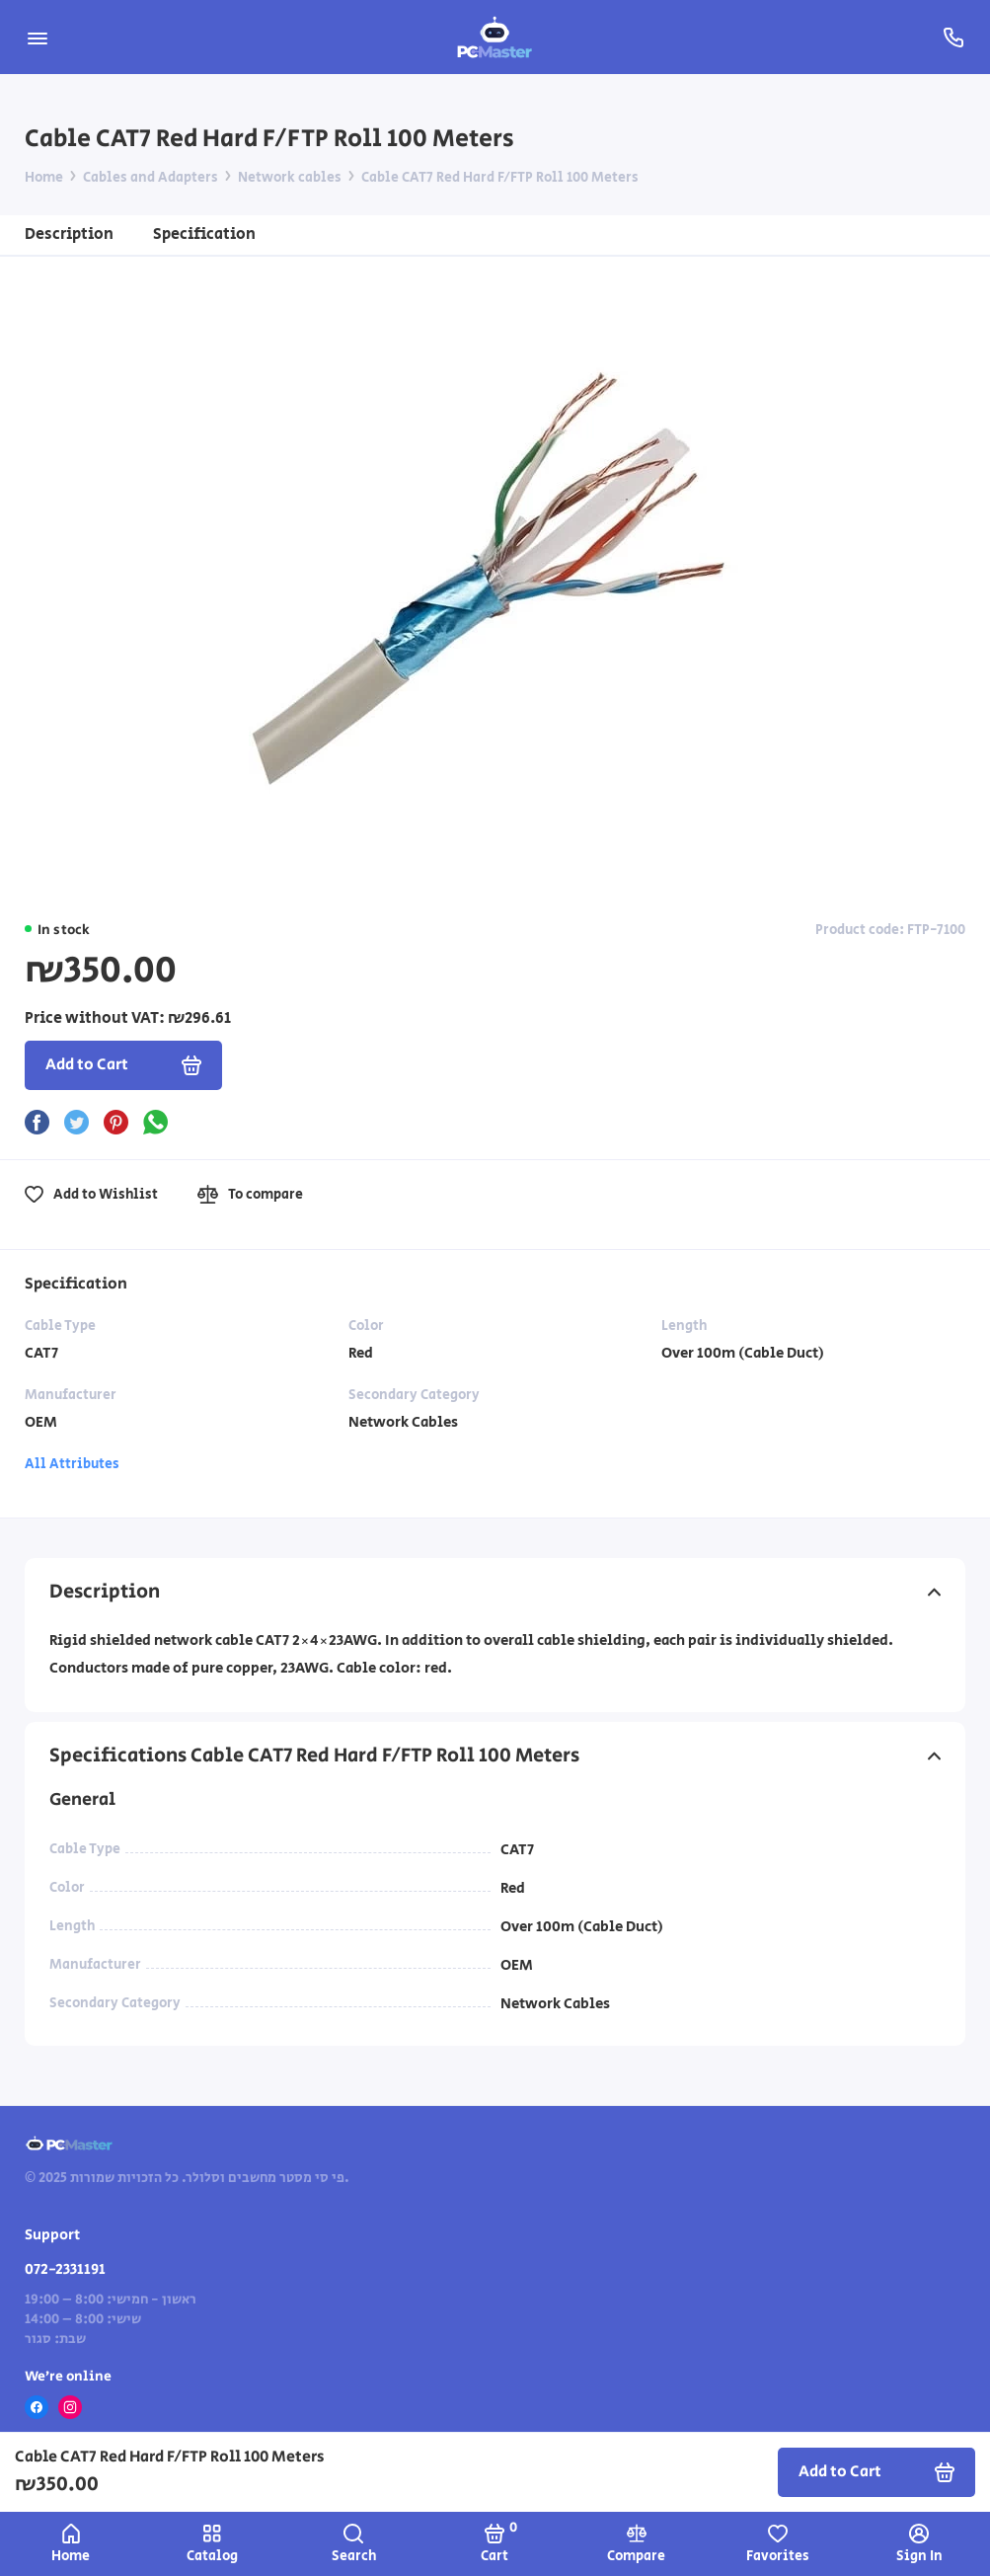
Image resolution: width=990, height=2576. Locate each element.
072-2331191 (65, 2269)
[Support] (953, 37)
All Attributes (72, 1464)
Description (69, 234)
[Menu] (37, 37)
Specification (204, 234)
